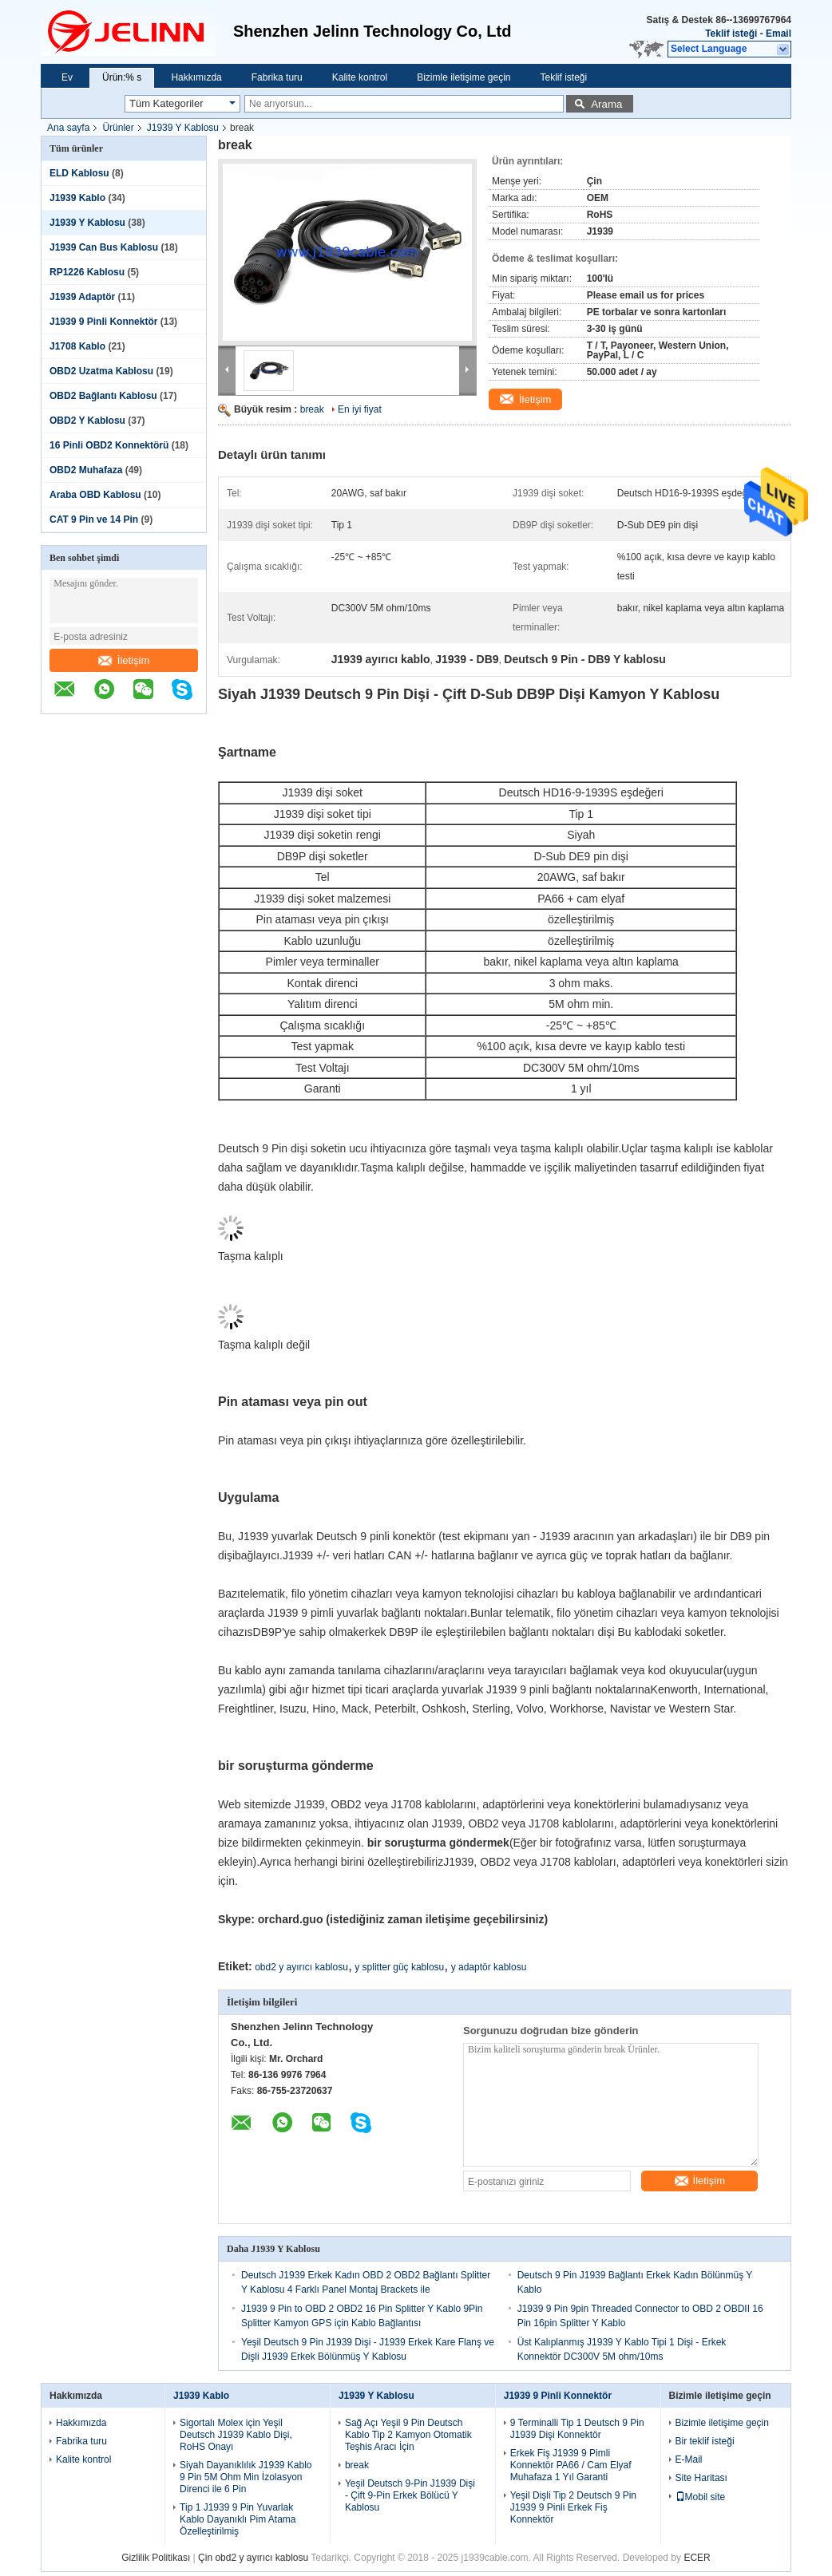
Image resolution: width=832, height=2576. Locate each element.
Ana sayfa (68, 127)
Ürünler (117, 127)
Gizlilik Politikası (155, 2557)
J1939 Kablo (77, 197)
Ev (67, 77)
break (312, 409)
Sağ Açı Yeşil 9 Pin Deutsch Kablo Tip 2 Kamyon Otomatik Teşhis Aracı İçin (408, 2434)
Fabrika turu (277, 77)
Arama (606, 104)
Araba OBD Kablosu (95, 494)
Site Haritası (701, 2477)
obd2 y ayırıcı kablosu (301, 1967)
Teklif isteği (731, 33)
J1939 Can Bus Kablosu (104, 247)
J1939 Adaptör (82, 296)
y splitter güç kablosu (399, 1967)
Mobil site (701, 2497)
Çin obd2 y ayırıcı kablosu (253, 2557)
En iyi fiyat (360, 409)
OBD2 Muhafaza (86, 470)
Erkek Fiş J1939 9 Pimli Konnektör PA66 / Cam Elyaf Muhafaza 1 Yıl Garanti (571, 2465)
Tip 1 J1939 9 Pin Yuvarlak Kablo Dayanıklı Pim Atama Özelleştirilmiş (237, 2519)
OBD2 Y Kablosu (87, 420)
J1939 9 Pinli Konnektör (103, 321)
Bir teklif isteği (705, 2441)
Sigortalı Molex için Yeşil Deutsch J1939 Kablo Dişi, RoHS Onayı (236, 2434)
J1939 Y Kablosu (183, 127)
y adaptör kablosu (489, 1967)
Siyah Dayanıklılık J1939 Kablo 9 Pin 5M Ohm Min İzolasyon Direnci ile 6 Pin (245, 2477)
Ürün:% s (121, 77)
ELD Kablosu (79, 173)
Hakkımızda (196, 77)
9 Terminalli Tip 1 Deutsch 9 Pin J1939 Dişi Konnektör (577, 2428)
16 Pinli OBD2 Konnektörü (109, 445)
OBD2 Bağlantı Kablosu (103, 395)
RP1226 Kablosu (87, 272)
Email (778, 33)
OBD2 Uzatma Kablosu (101, 371)
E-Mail (689, 2459)
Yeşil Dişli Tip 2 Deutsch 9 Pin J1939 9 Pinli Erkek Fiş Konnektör (573, 2507)
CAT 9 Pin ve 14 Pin (94, 519)
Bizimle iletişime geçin (463, 77)
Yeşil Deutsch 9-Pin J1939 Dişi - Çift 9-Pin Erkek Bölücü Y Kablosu (410, 2495)
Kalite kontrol (359, 77)
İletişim (123, 660)
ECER (696, 2557)
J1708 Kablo (77, 346)
